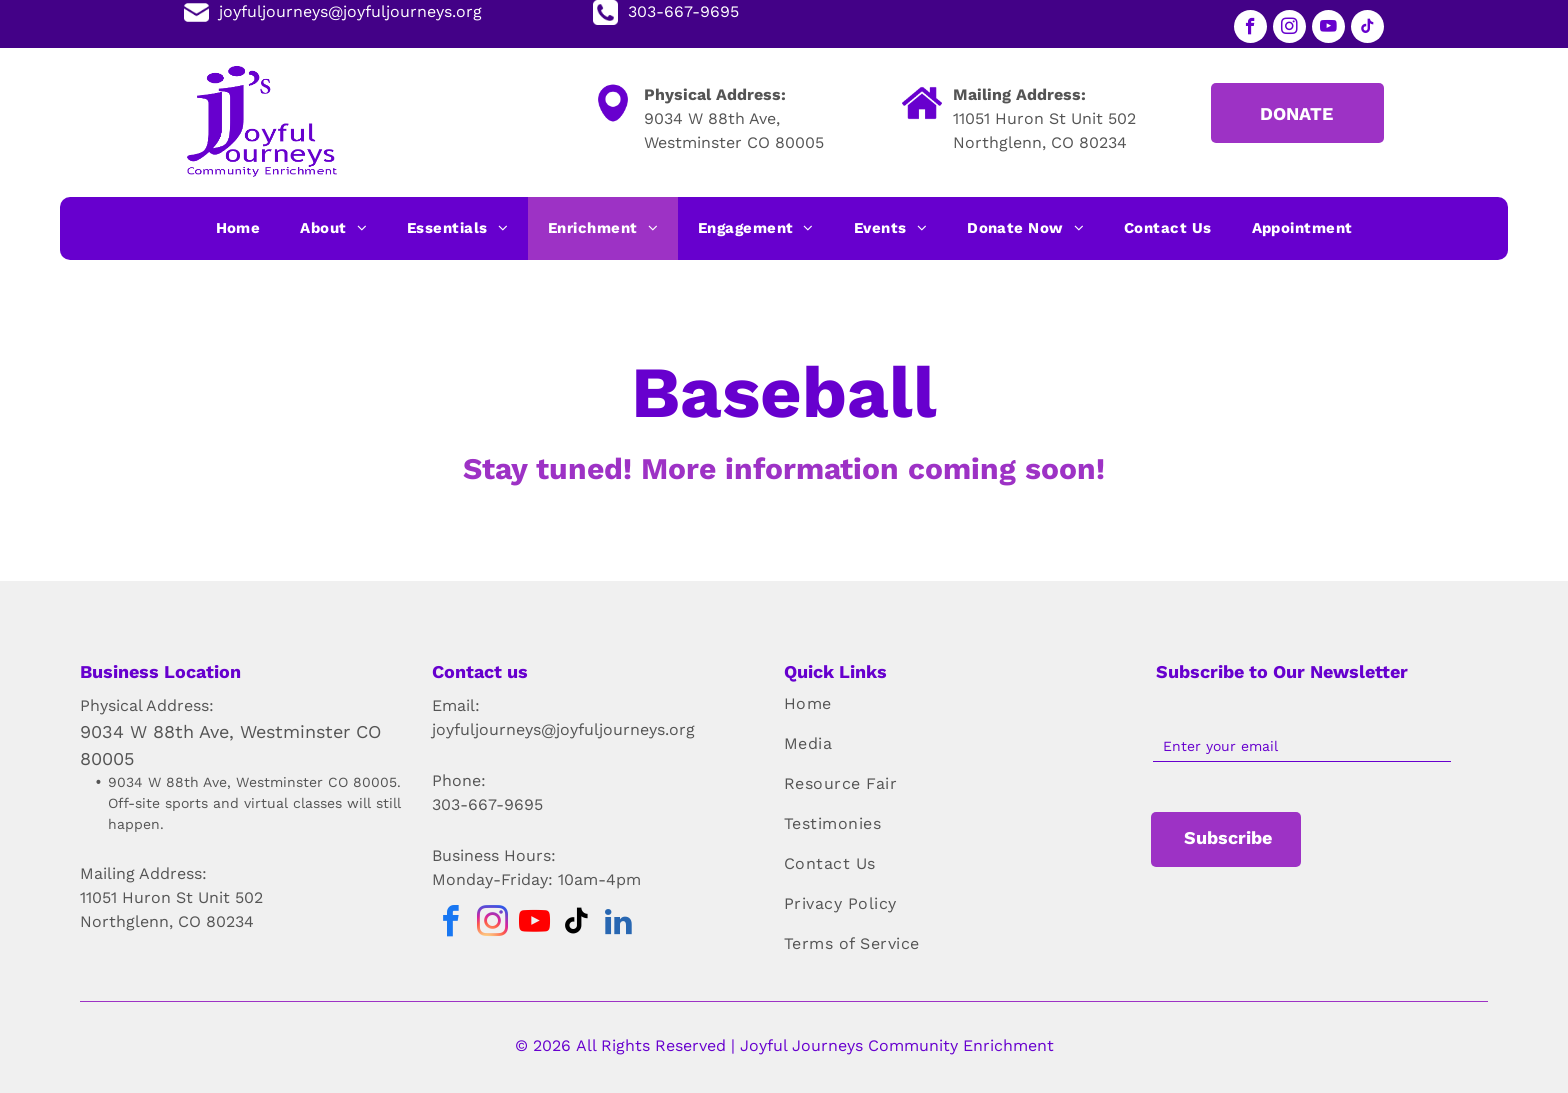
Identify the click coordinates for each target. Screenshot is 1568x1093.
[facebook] (1250, 29)
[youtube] (1328, 29)
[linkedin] (618, 924)
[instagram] (1289, 29)
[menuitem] (238, 228)
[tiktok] (1367, 29)
